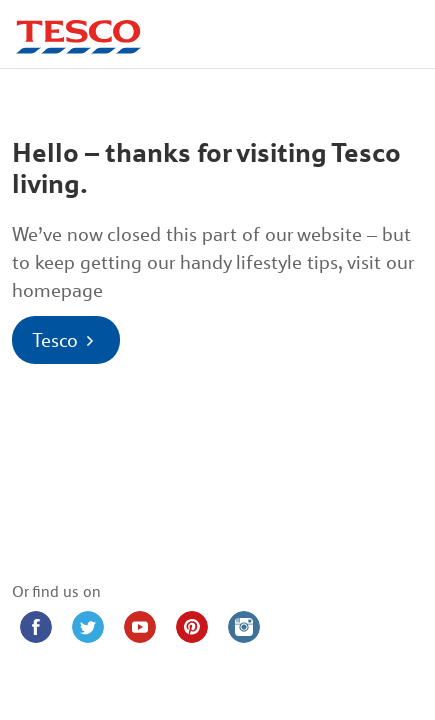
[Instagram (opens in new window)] (244, 627)
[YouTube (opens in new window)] (140, 627)
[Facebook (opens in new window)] (36, 627)
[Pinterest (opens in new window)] (192, 627)
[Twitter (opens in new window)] (88, 627)
